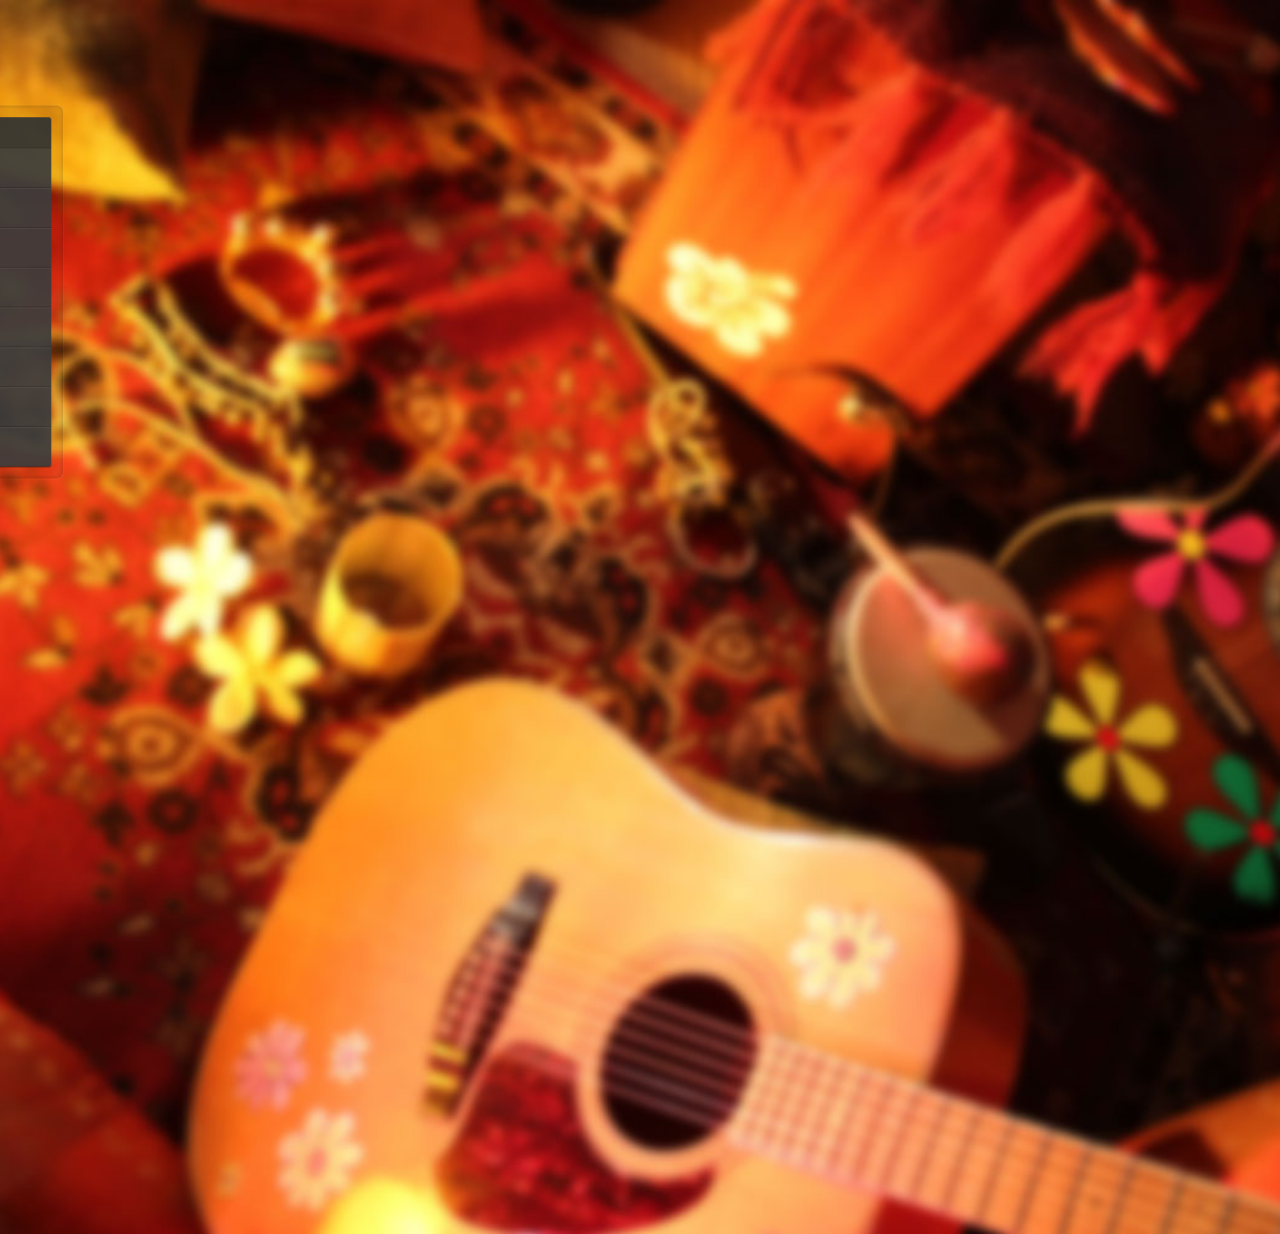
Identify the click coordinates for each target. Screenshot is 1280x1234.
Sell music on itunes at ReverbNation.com (914, 593)
